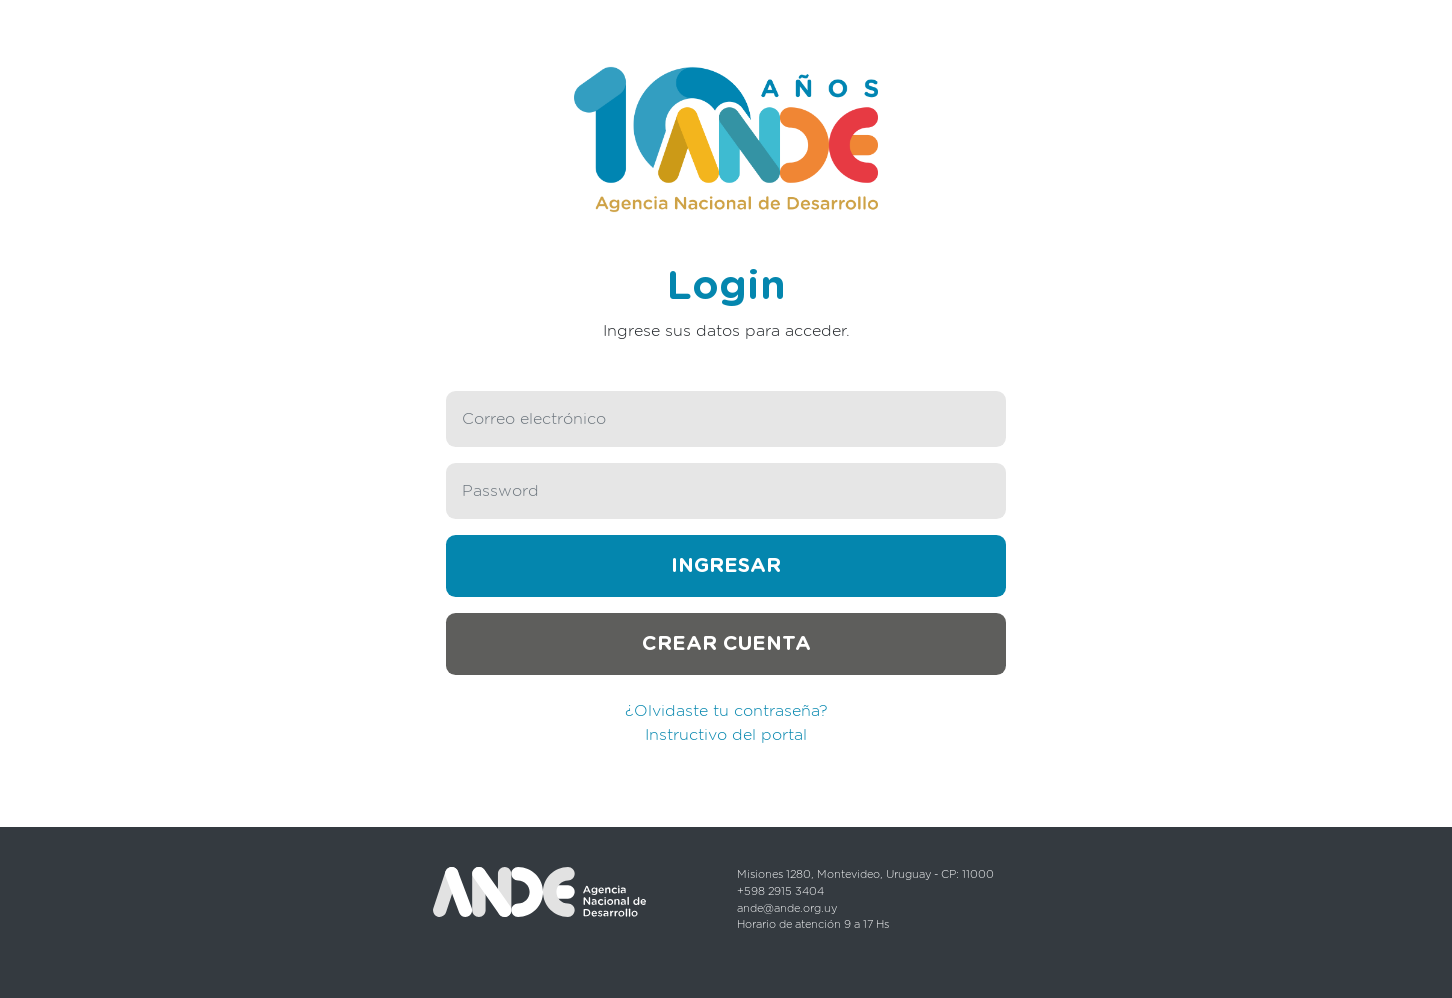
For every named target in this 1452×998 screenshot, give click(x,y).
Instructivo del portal (726, 735)
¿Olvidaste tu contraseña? (726, 711)
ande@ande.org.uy (787, 908)
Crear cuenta (726, 644)
